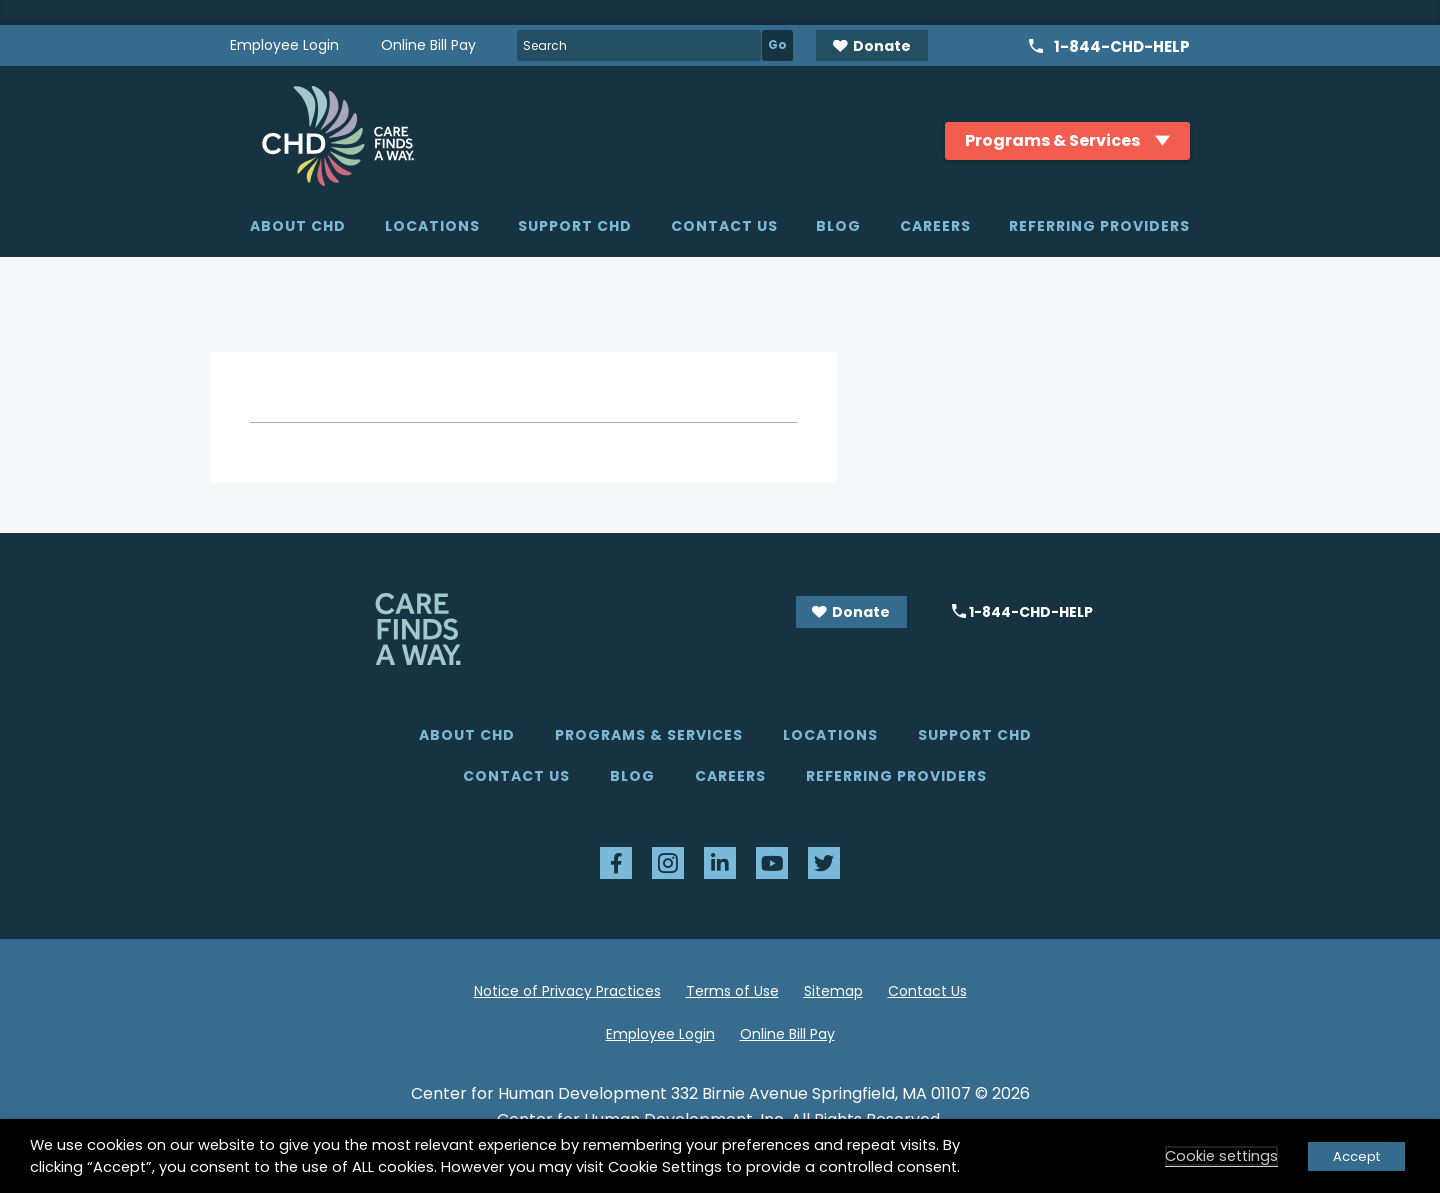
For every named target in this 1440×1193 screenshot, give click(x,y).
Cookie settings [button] (1221, 1156)
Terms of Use (732, 991)
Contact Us (724, 226)
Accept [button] (1356, 1156)
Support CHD (575, 226)
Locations (432, 226)
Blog (838, 226)
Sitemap (833, 991)
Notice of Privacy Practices (567, 991)
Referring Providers (1099, 226)
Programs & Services (649, 735)
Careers (935, 226)
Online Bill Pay (428, 45)
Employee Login (284, 45)
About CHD (298, 226)
